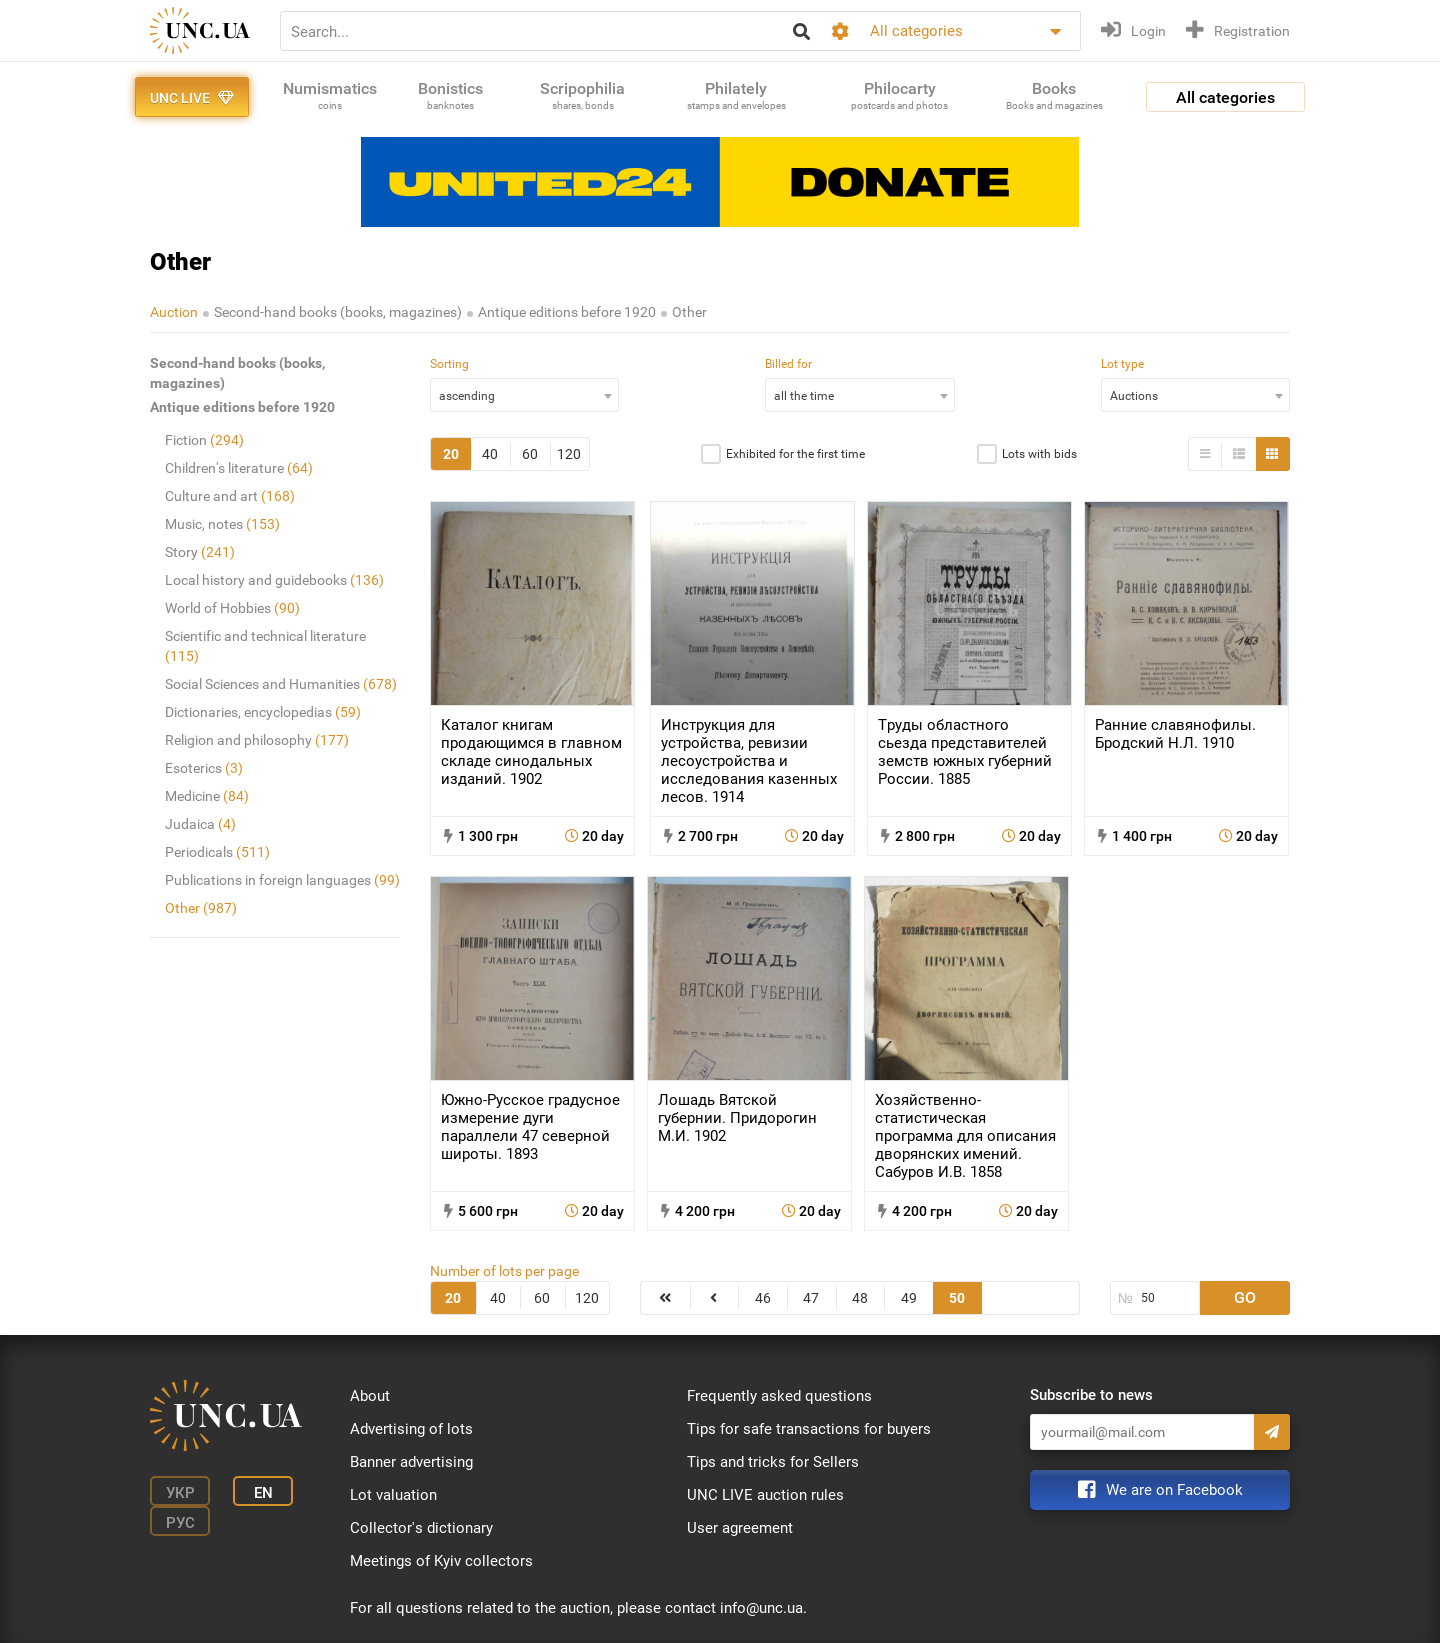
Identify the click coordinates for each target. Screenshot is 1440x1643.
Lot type (1122, 364)
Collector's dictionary (421, 1528)
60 (530, 454)
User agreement (740, 1528)
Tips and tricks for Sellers (773, 1462)
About (370, 1396)
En (263, 1493)
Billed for (788, 364)
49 (909, 1298)
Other (689, 312)
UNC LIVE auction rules (765, 1495)
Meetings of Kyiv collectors (441, 1561)
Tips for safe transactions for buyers (809, 1429)
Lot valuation (393, 1495)
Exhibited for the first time (795, 454)
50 (957, 1298)
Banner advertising (411, 1462)
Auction (174, 312)
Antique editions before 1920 (567, 312)
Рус (180, 1523)
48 (860, 1298)
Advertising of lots (411, 1429)
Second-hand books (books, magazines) (338, 312)
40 (490, 454)
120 (569, 454)
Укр (180, 1493)
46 (763, 1298)
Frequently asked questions (779, 1396)
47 (811, 1298)
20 (451, 454)
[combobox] (524, 395)
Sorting (449, 364)
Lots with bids (1039, 454)
